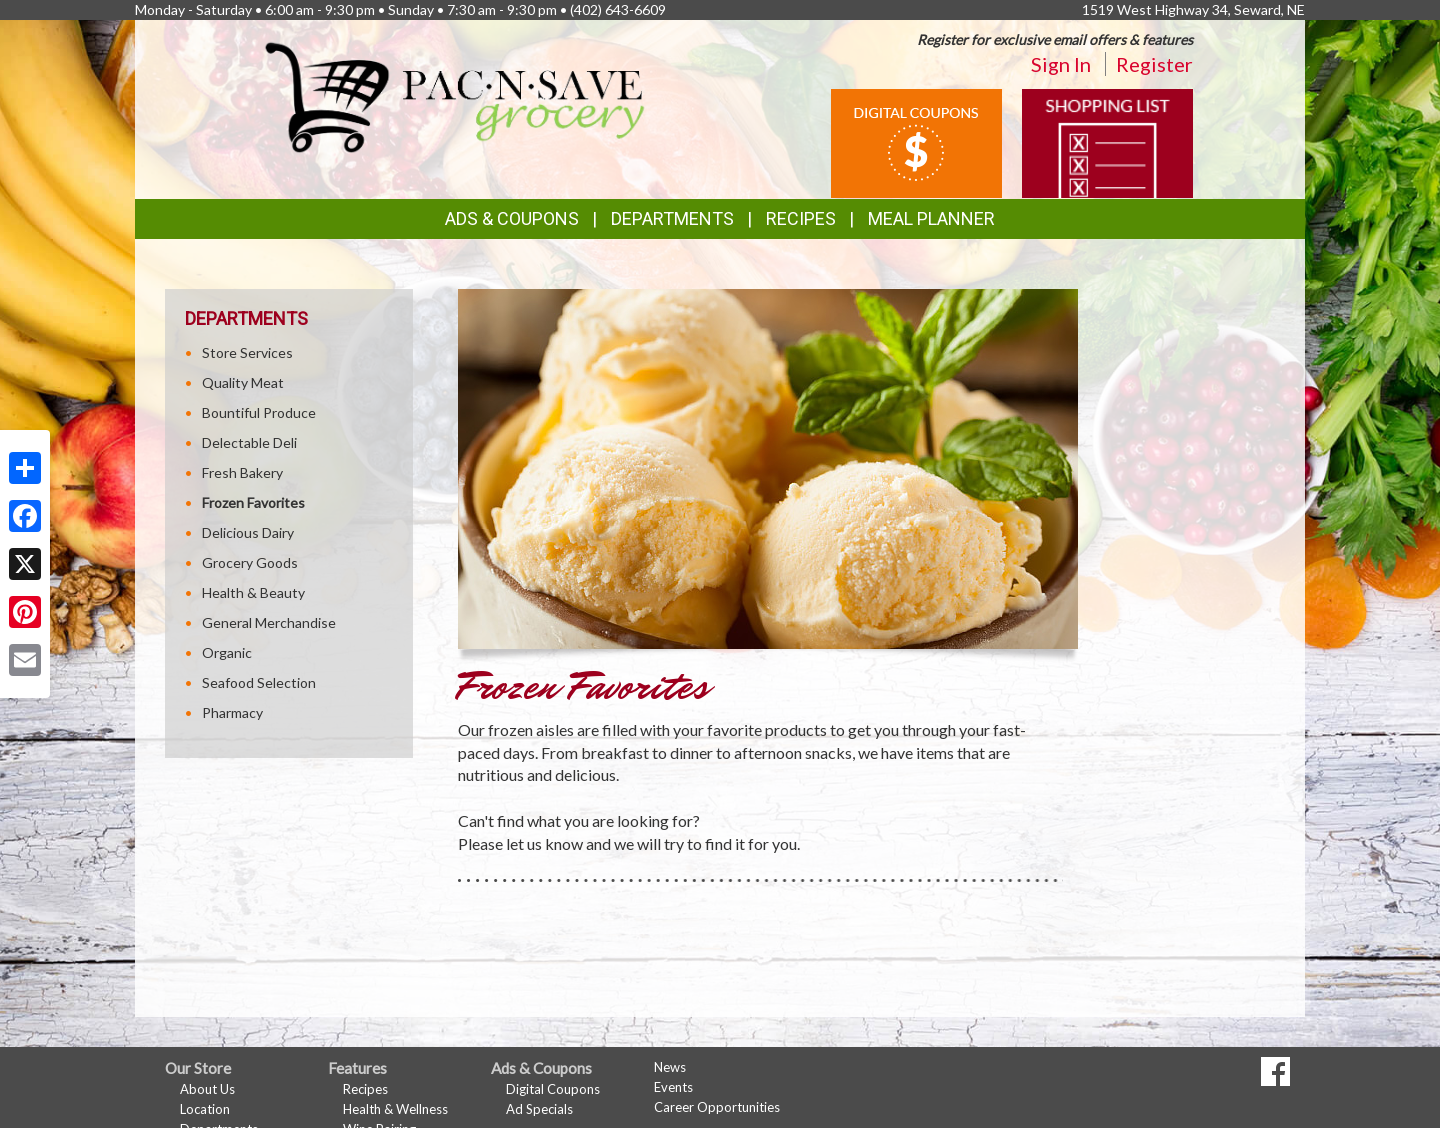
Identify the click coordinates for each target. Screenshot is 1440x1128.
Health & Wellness (395, 1109)
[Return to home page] (456, 95)
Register (1154, 64)
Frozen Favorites (253, 502)
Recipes (801, 218)
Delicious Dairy (248, 532)
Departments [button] (672, 218)
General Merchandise (269, 622)
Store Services (247, 352)
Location (205, 1109)
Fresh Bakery (242, 472)
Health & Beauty (253, 592)
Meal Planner (931, 218)
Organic (227, 652)
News (670, 1067)
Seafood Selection (259, 682)
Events (673, 1087)
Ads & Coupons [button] (512, 218)
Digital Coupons (553, 1089)
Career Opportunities (717, 1107)
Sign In (1061, 64)
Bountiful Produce (259, 412)
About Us (207, 1089)
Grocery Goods (250, 562)
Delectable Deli (249, 442)
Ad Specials (539, 1109)
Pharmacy (232, 712)
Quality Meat (243, 382)
